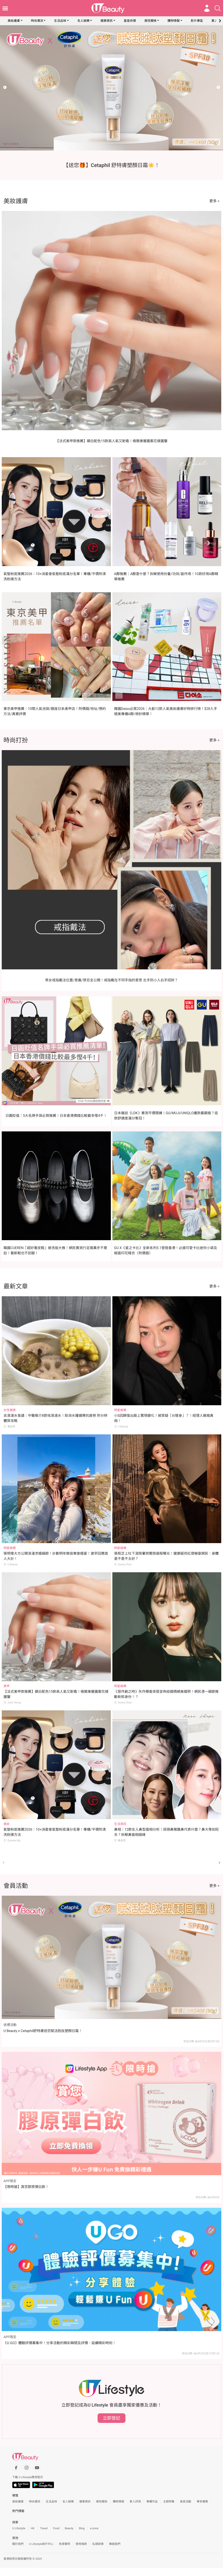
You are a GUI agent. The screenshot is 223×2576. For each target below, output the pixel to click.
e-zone (94, 2528)
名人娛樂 (83, 20)
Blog (81, 2528)
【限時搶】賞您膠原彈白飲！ (26, 2187)
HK (32, 2528)
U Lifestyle (18, 2528)
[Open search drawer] (217, 8)
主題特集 (168, 2501)
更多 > (214, 201)
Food (56, 2528)
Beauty (69, 2528)
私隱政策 (98, 2544)
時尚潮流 (37, 20)
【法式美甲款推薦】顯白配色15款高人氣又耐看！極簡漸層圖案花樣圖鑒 (111, 441)
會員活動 (185, 2501)
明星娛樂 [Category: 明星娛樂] (120, 1410)
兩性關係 (150, 20)
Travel (44, 2528)
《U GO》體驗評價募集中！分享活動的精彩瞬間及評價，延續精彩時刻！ (59, 2343)
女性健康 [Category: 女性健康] (9, 1410)
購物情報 (173, 20)
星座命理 (130, 20)
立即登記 (111, 2418)
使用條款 (81, 2544)
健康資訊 (106, 20)
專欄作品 (152, 2501)
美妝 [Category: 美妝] (6, 1824)
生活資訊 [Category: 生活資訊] (120, 1824)
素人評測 (135, 2501)
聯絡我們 (114, 2544)
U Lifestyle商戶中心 (41, 2544)
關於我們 (18, 2544)
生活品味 (60, 20)
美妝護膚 (14, 20)
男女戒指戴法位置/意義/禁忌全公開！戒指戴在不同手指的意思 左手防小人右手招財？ (111, 980)
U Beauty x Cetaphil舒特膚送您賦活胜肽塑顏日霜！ (42, 2031)
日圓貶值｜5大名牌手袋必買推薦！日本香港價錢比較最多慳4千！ (56, 1116)
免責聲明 (64, 2544)
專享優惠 (202, 2501)
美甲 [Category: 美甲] (6, 1686)
